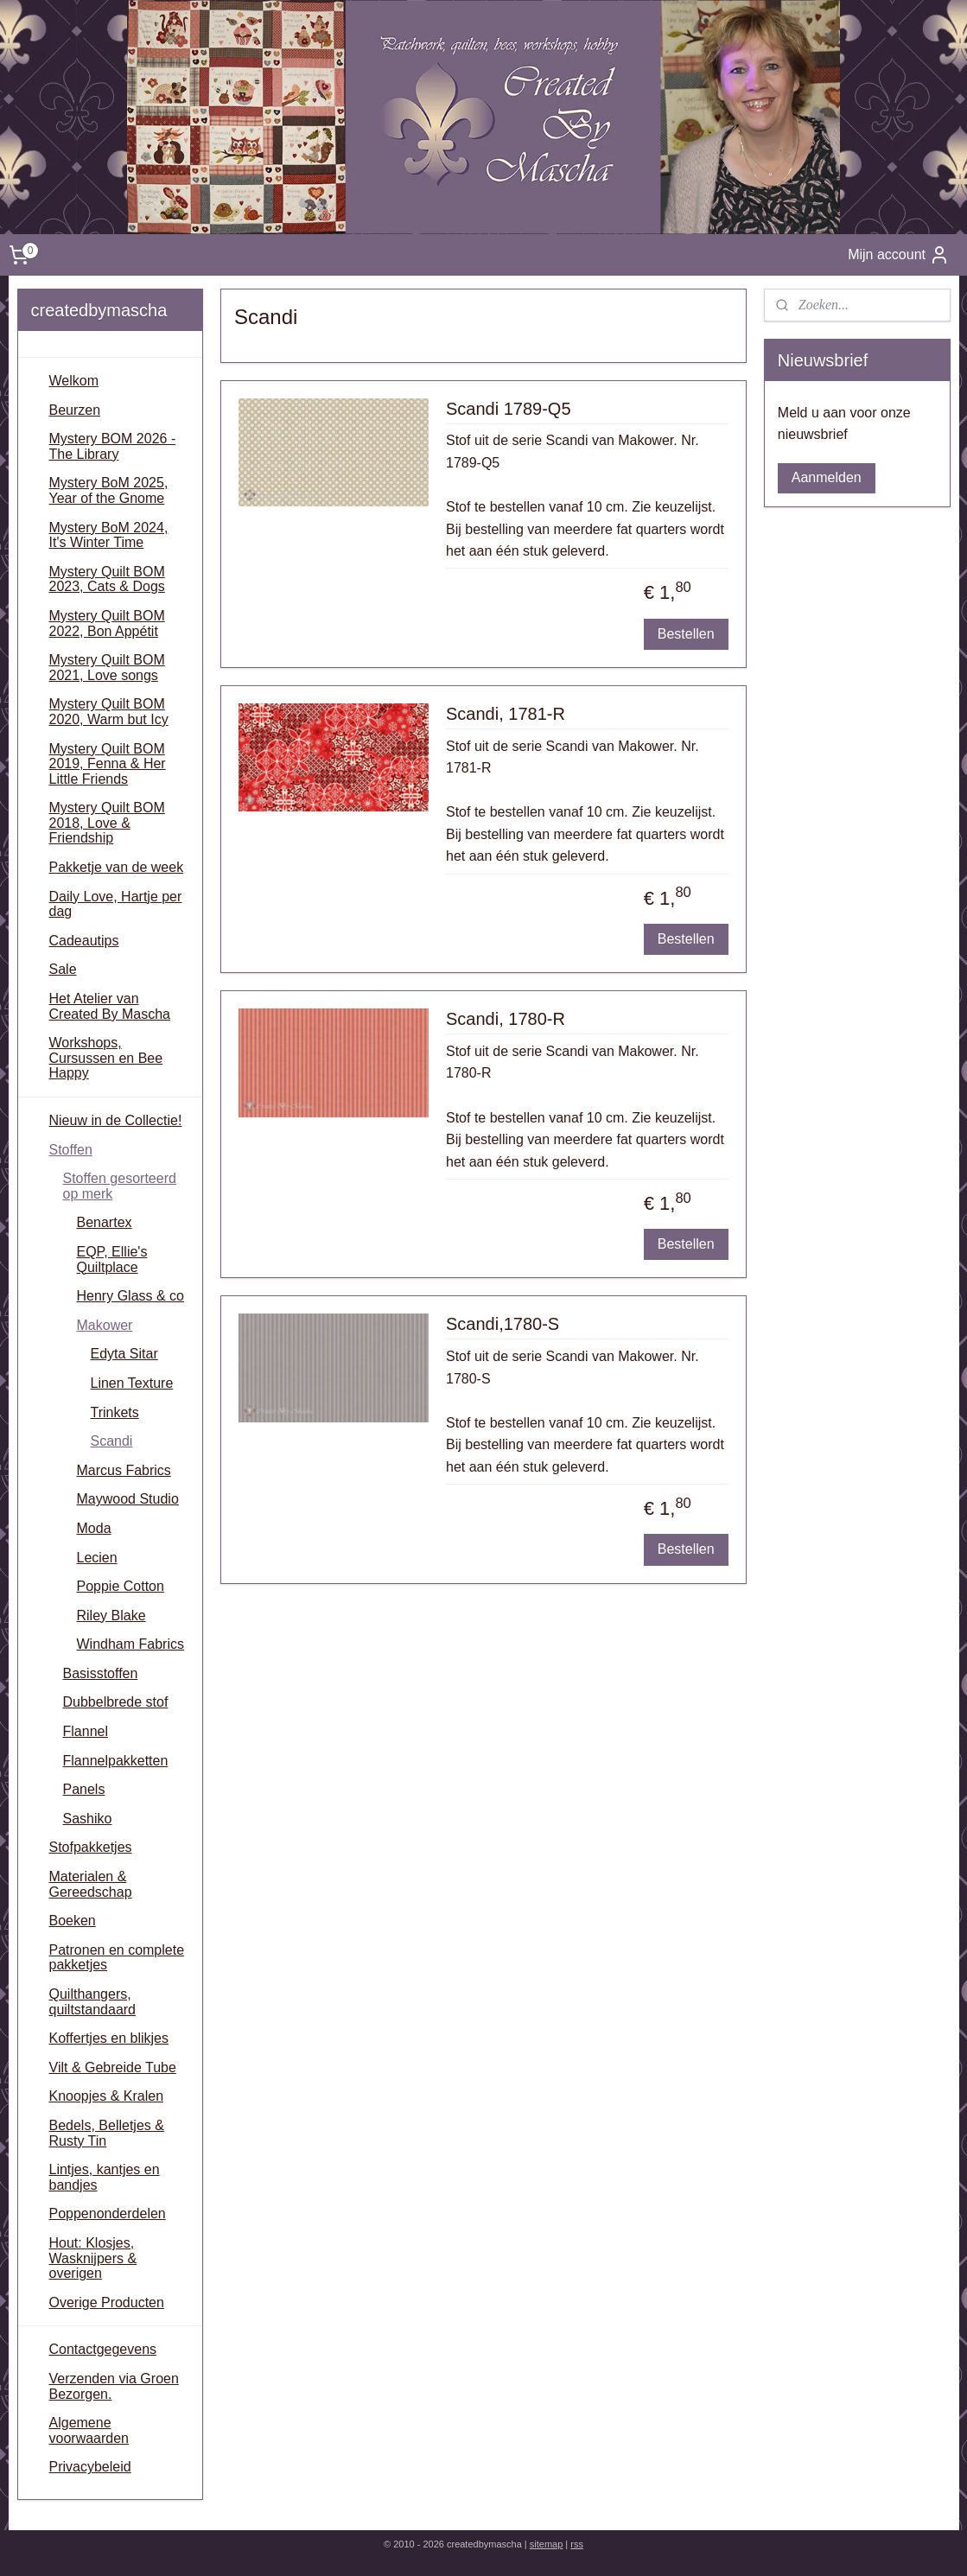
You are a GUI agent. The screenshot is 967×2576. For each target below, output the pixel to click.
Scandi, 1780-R (505, 1018)
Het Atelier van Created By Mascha (110, 1006)
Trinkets (115, 1412)
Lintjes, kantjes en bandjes (104, 2177)
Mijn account (899, 255)
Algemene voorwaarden (89, 2430)
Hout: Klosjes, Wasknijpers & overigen (93, 2258)
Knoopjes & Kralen (106, 2096)
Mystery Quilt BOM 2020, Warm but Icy (109, 711)
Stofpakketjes (90, 1847)
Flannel (85, 1731)
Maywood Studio (128, 1499)
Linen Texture (132, 1383)
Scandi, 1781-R (505, 713)
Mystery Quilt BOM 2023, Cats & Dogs (107, 579)
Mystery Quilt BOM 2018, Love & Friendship (107, 822)
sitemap (546, 2544)
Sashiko (87, 1818)
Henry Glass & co (130, 1295)
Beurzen (75, 410)
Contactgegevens (103, 2349)
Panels (84, 1789)
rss (576, 2544)
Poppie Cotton (120, 1586)
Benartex (104, 1222)
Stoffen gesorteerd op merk (119, 1186)
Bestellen (686, 634)
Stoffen (70, 1149)
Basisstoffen (100, 1673)
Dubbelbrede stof (116, 1702)
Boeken (72, 1920)
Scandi (112, 1441)
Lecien (97, 1557)
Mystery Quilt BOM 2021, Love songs (107, 667)
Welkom (74, 380)
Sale (63, 969)
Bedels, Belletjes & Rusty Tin (106, 2133)
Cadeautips (84, 940)
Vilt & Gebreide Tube (112, 2067)
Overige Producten (106, 2302)
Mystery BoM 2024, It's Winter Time (109, 535)
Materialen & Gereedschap (90, 1884)
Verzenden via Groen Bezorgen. (114, 2386)
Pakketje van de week (116, 867)
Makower (105, 1325)
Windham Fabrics (130, 1644)
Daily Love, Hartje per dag (115, 904)
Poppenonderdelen (107, 2213)
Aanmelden (827, 477)
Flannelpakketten (116, 1760)
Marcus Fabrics (124, 1470)
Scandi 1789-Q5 (508, 408)
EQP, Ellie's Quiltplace (112, 1259)
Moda (94, 1528)
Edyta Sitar (124, 1353)
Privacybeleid (90, 2466)
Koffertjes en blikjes (109, 2038)
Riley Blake (111, 1615)
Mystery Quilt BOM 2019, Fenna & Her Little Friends (107, 763)
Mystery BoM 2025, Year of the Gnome (109, 490)
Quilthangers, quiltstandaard (93, 2002)
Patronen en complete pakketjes (117, 1958)
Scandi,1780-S (502, 1323)
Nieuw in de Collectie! (115, 1120)
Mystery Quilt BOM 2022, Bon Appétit (107, 623)
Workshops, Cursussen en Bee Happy (106, 1057)
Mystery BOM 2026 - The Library (112, 446)
